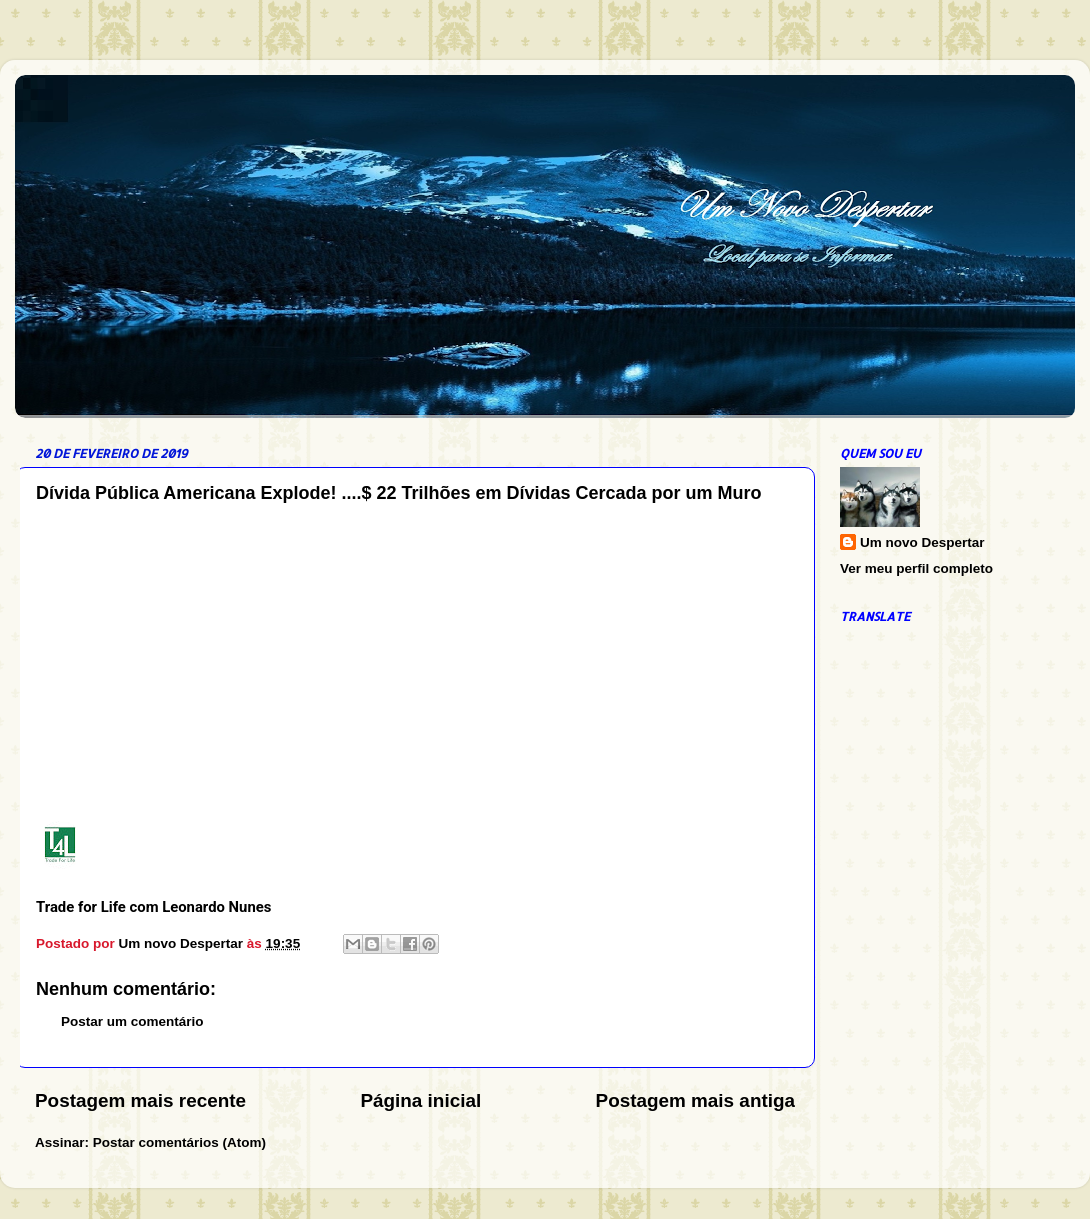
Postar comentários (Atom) (179, 1142)
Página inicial (420, 1100)
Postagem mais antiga (695, 1100)
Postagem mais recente (140, 1100)
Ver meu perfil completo (916, 568)
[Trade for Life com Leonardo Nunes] (68, 848)
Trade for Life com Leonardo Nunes (153, 907)
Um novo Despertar (922, 542)
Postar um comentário (132, 1021)
